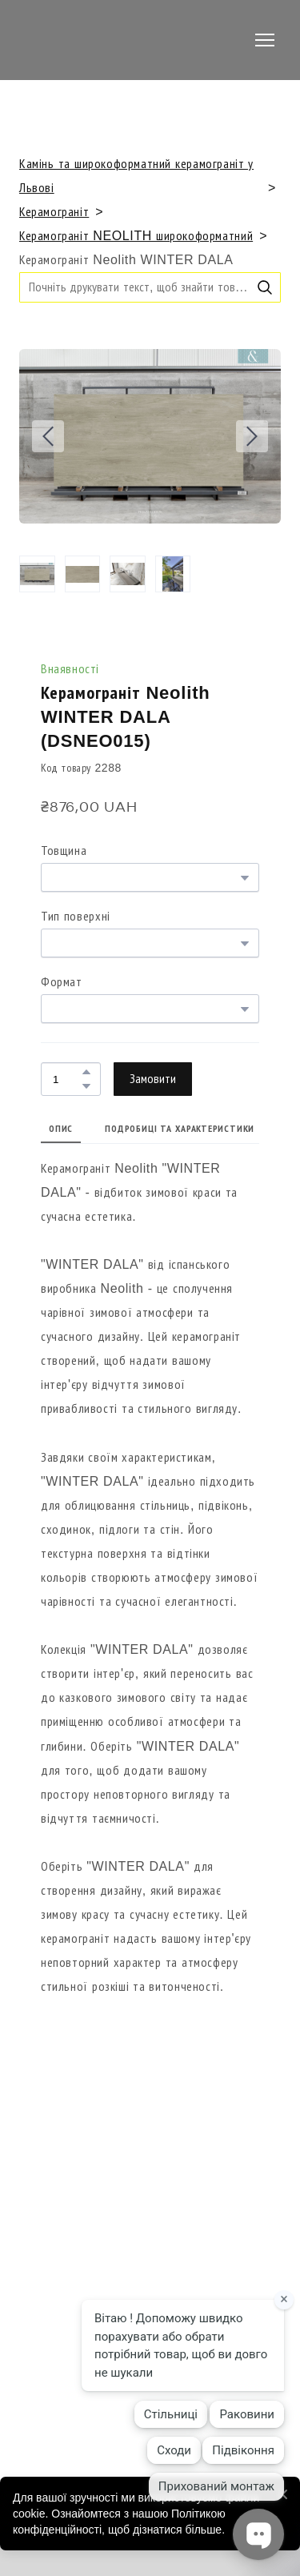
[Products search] (150, 287)
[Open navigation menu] (265, 40)
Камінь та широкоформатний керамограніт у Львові (136, 176)
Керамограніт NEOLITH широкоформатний (136, 236)
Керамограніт (54, 212)
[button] (264, 287)
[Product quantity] (66, 1078)
